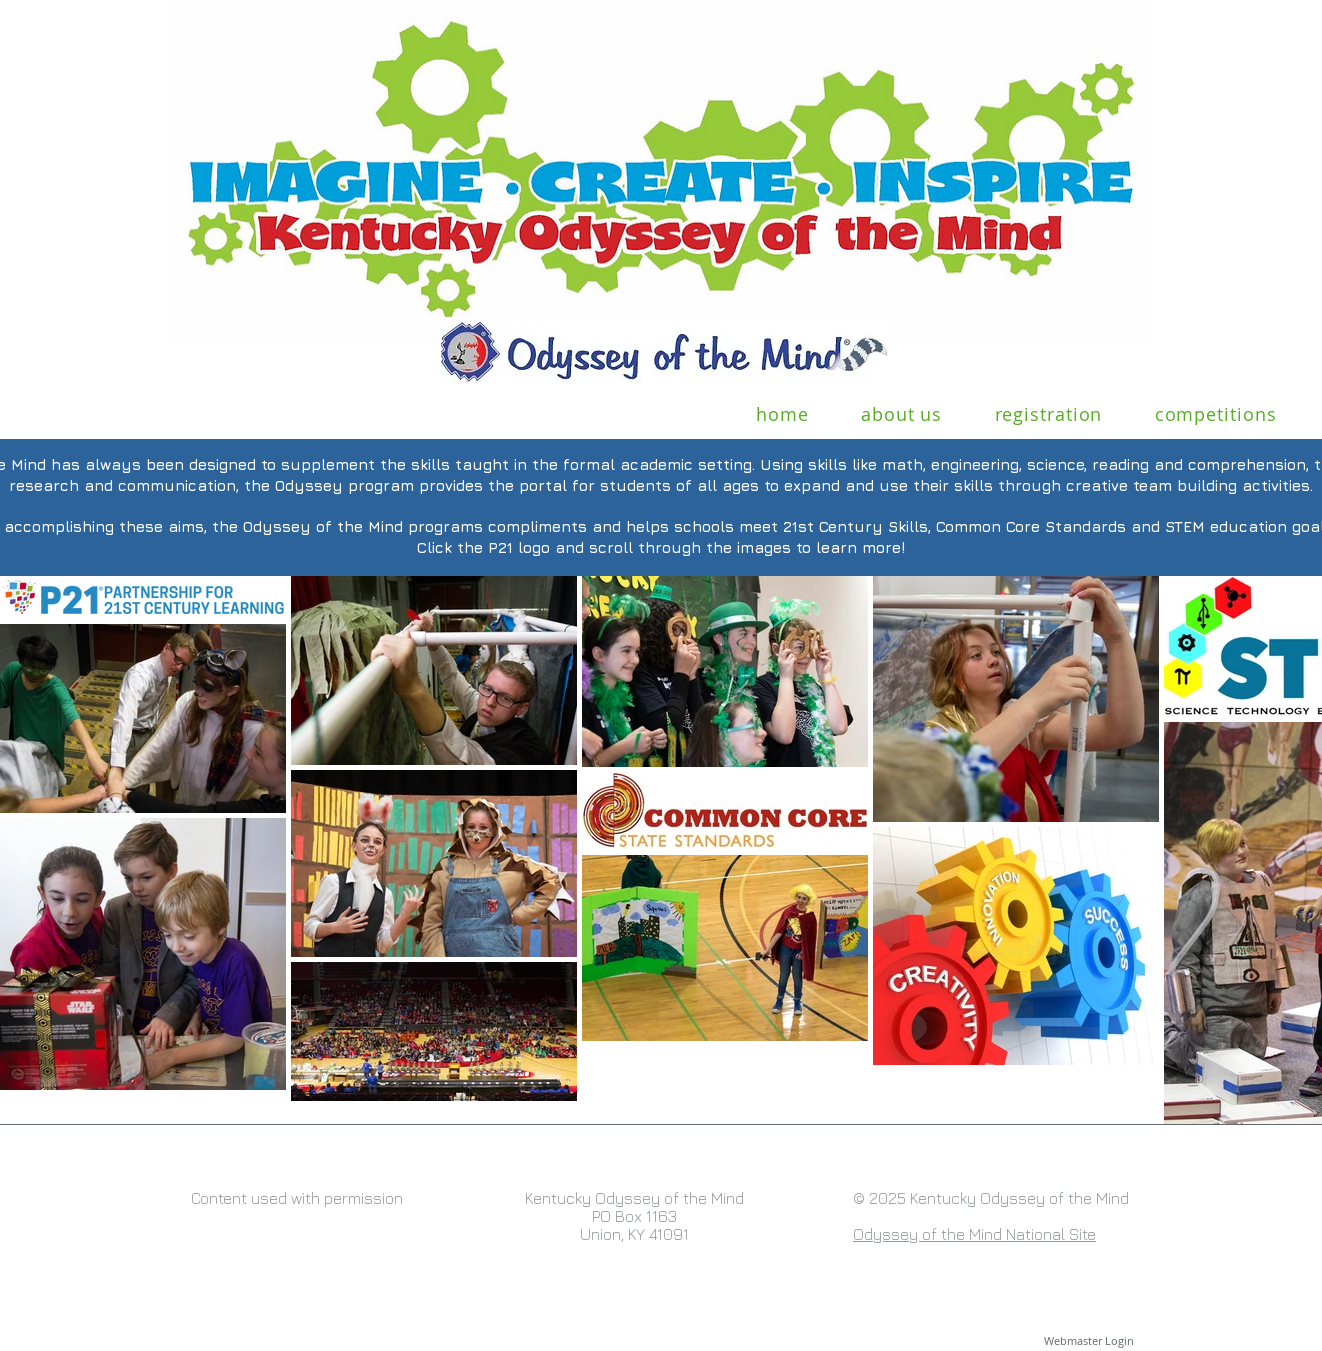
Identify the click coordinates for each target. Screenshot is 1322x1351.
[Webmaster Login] (1088, 1341)
